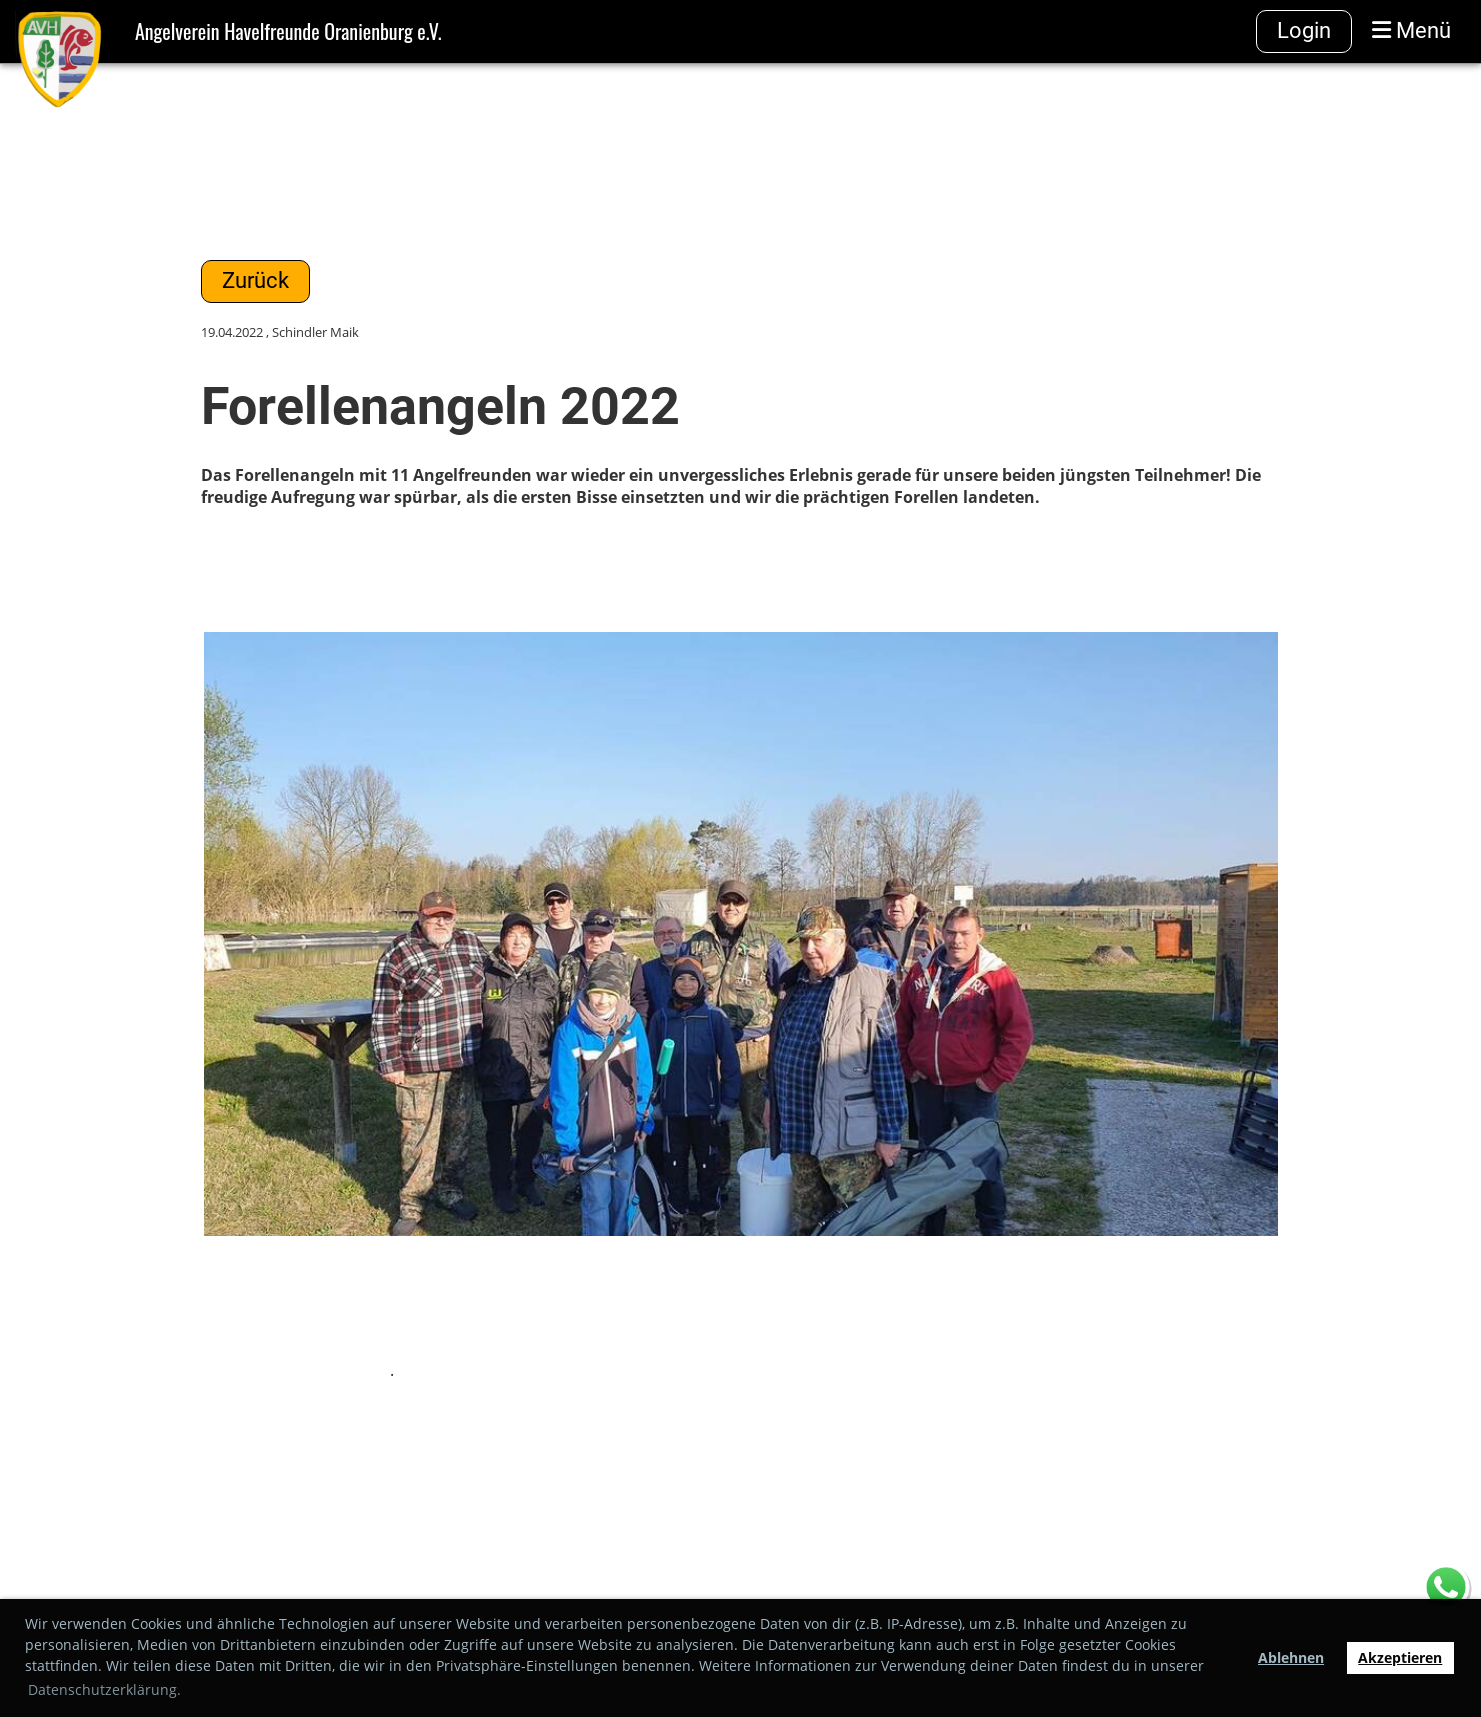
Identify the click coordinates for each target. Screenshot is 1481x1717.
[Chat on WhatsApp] (1446, 1589)
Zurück (255, 280)
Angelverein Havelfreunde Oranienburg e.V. (288, 31)
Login (1304, 30)
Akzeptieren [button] (1400, 1657)
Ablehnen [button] (1291, 1657)
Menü (1411, 30)
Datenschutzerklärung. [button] (104, 1689)
